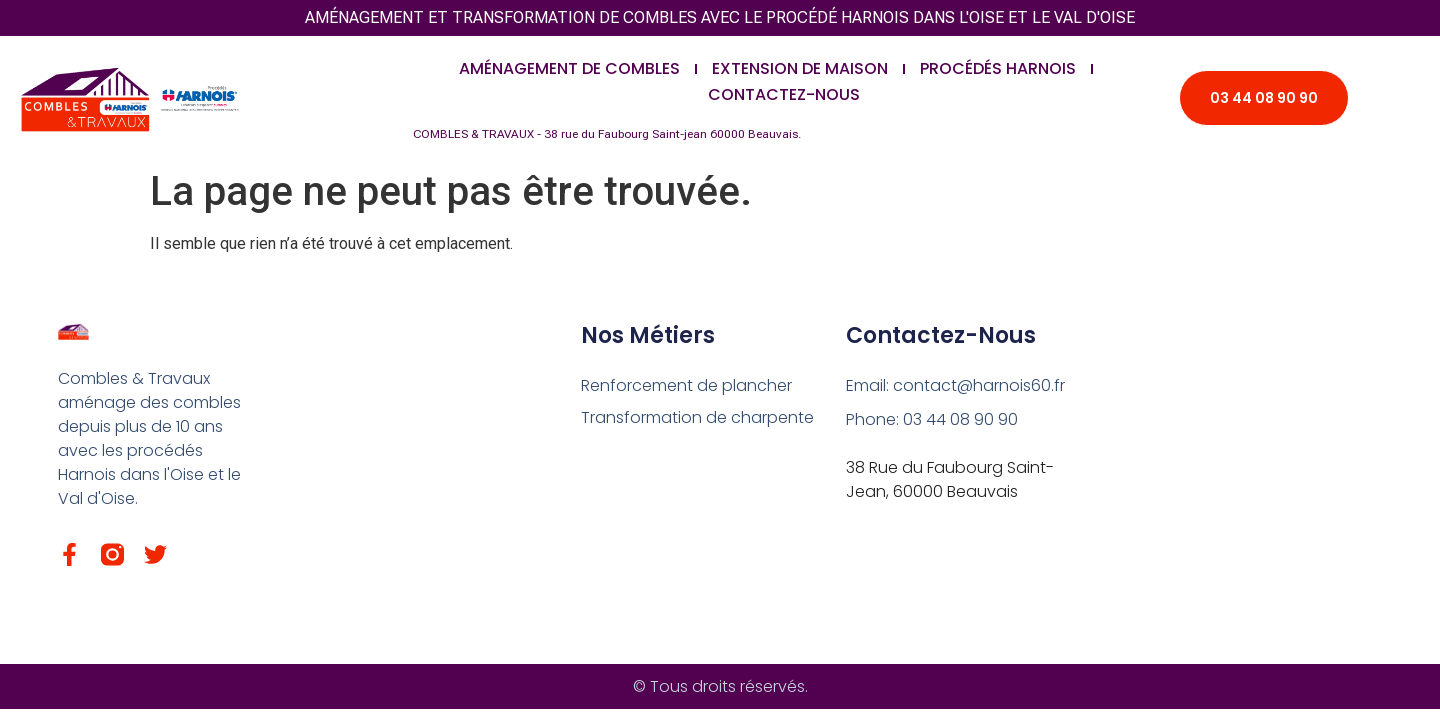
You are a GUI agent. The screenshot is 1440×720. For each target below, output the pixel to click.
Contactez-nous (784, 94)
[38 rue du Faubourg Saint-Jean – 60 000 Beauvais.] (1237, 467)
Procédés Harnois (998, 68)
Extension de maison (800, 68)
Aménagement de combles (569, 68)
